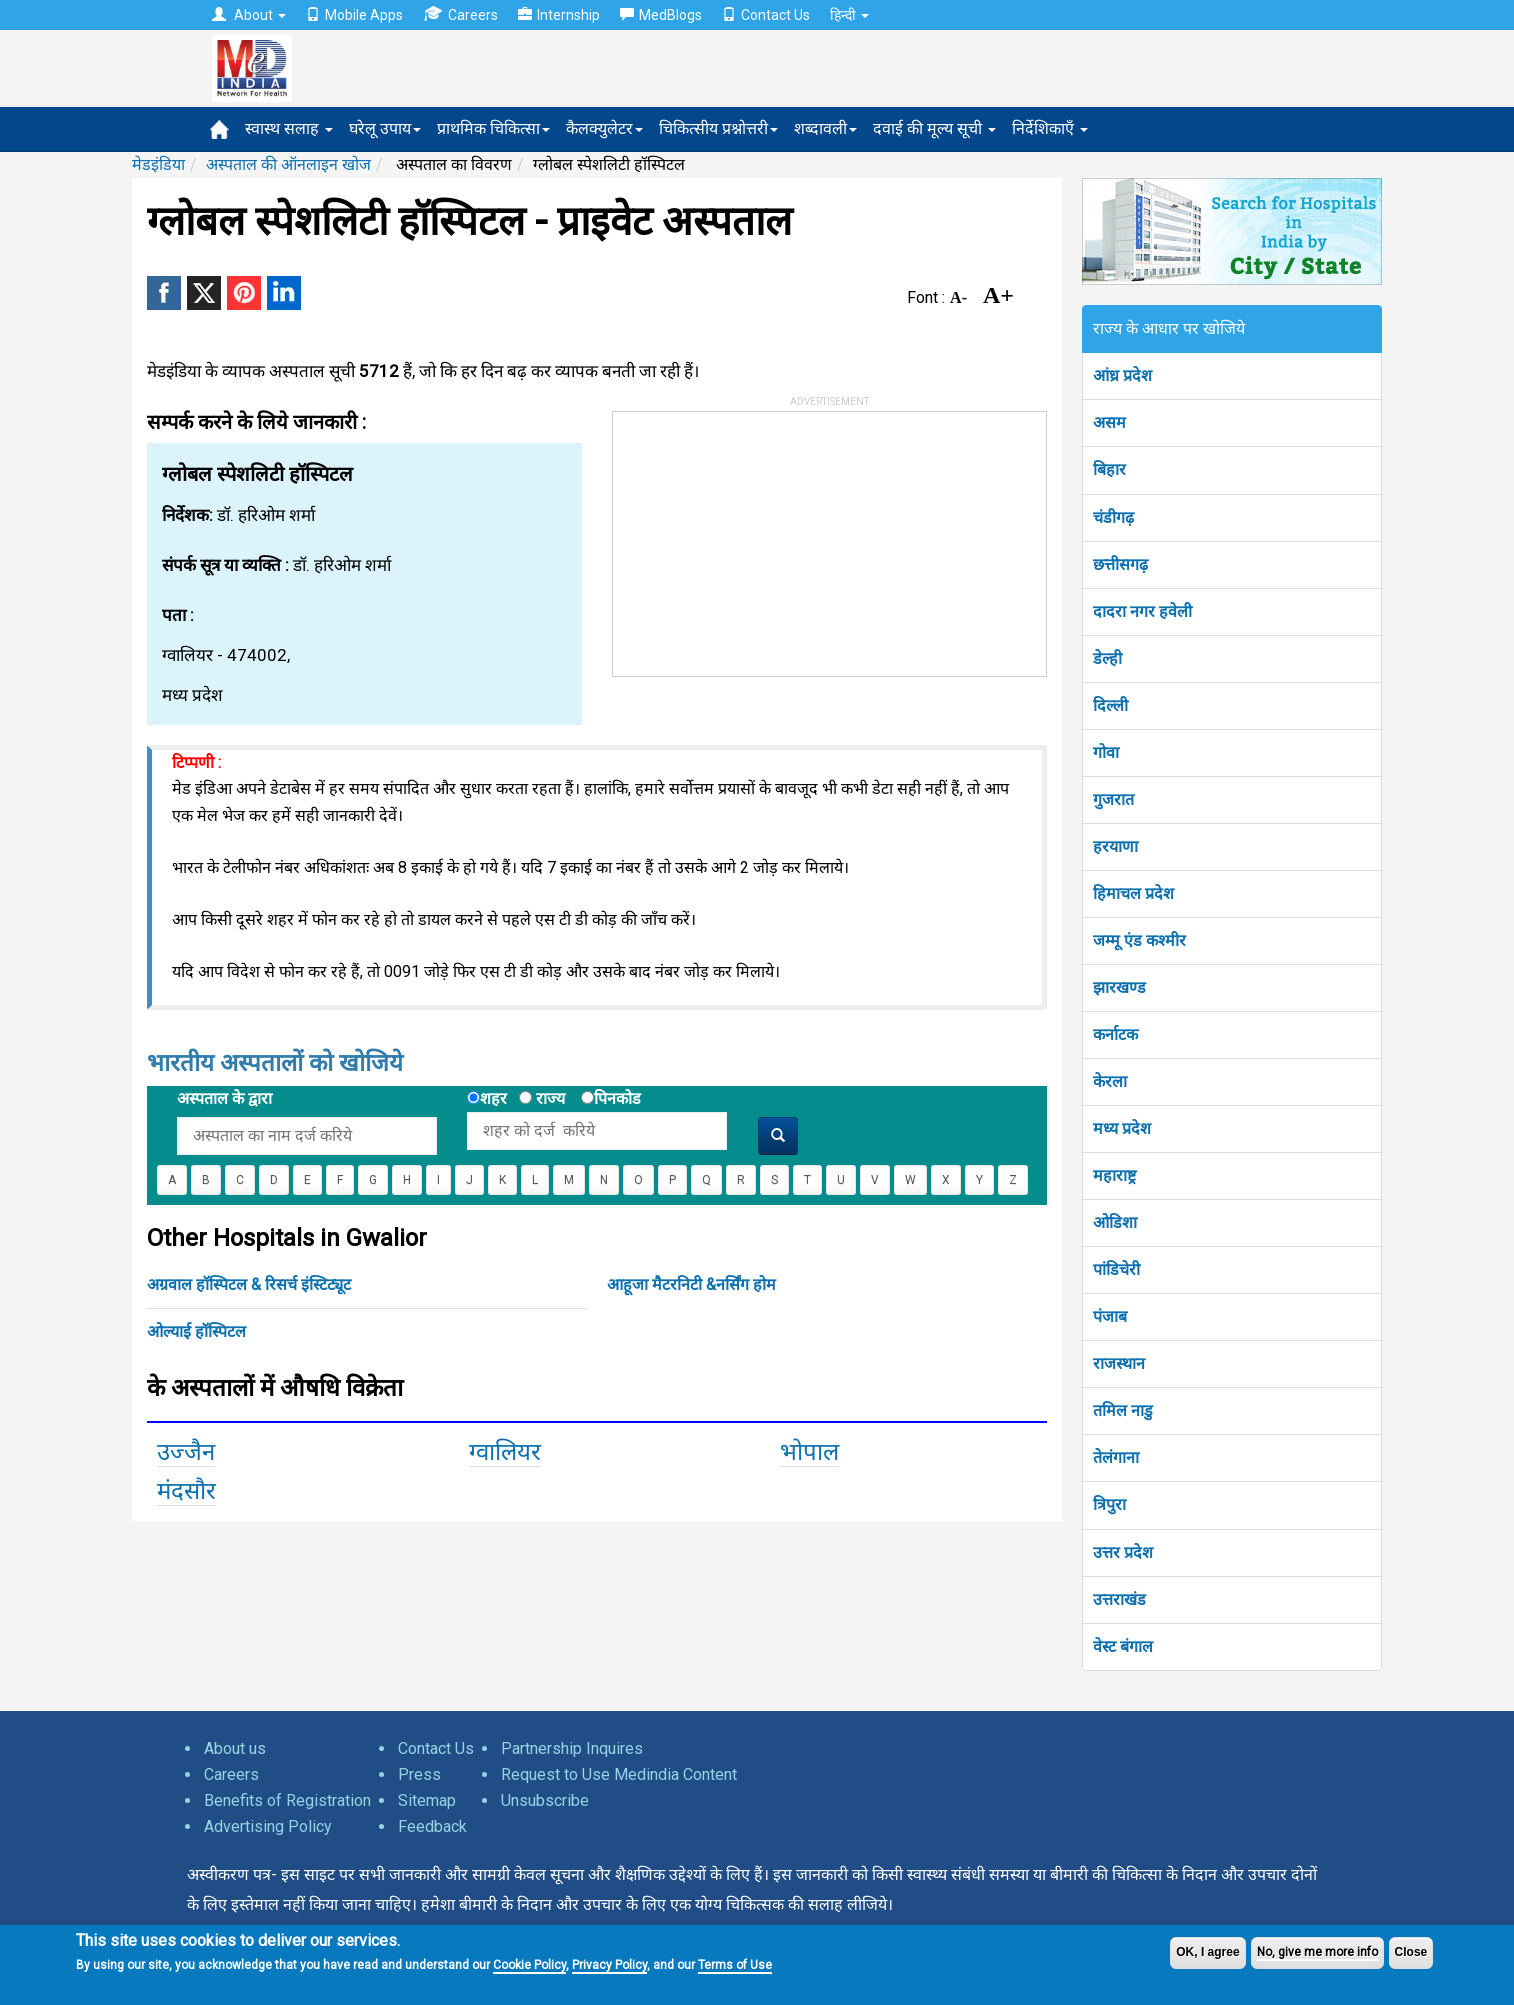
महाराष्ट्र (1114, 1175)
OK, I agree (1207, 1952)
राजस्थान (1119, 1363)
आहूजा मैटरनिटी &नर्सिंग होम (691, 1284)
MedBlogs (661, 15)
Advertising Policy (268, 1826)
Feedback (432, 1826)
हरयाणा (1115, 846)
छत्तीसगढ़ (1120, 564)
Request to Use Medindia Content (619, 1774)
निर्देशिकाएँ (1050, 128)
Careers (460, 14)
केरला (1110, 1081)
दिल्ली (1110, 705)
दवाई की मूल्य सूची (934, 128)
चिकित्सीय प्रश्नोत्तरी (718, 128)
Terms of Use (735, 1965)
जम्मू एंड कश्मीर (1139, 940)
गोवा (1106, 752)
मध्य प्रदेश (1122, 1128)
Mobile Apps (354, 15)
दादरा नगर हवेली (1142, 611)
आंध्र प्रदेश (1122, 375)
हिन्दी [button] (849, 15)
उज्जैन (186, 1452)
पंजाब (1110, 1316)
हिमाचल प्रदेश (1133, 893)
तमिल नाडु (1123, 1410)
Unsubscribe (545, 1800)
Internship (559, 15)
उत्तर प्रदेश (1123, 1552)
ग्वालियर (505, 1452)
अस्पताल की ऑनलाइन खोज (288, 164)
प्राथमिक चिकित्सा (493, 128)
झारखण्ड (1119, 987)
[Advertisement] (763, 537)
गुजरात (1113, 799)
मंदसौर (186, 1491)
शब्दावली (825, 128)
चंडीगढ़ (1113, 517)
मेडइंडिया (158, 164)
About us (235, 1748)
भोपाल (809, 1452)
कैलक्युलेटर (604, 128)
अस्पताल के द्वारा (224, 1098)
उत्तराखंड (1119, 1599)
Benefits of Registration (287, 1800)
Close (1411, 1952)
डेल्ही (1107, 658)
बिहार (1109, 469)
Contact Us (766, 15)
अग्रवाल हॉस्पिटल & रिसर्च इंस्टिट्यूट (249, 1284)
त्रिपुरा (1109, 1504)
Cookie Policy (529, 1965)
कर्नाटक (1115, 1034)
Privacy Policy (609, 1965)
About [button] (249, 15)
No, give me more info (1317, 1952)
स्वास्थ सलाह (289, 128)
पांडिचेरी (1116, 1269)
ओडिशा (1115, 1222)
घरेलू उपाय (385, 128)
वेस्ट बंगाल (1123, 1646)
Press (419, 1774)
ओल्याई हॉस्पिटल (196, 1331)
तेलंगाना (1116, 1457)
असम (1109, 422)
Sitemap (427, 1800)
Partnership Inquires (572, 1748)
